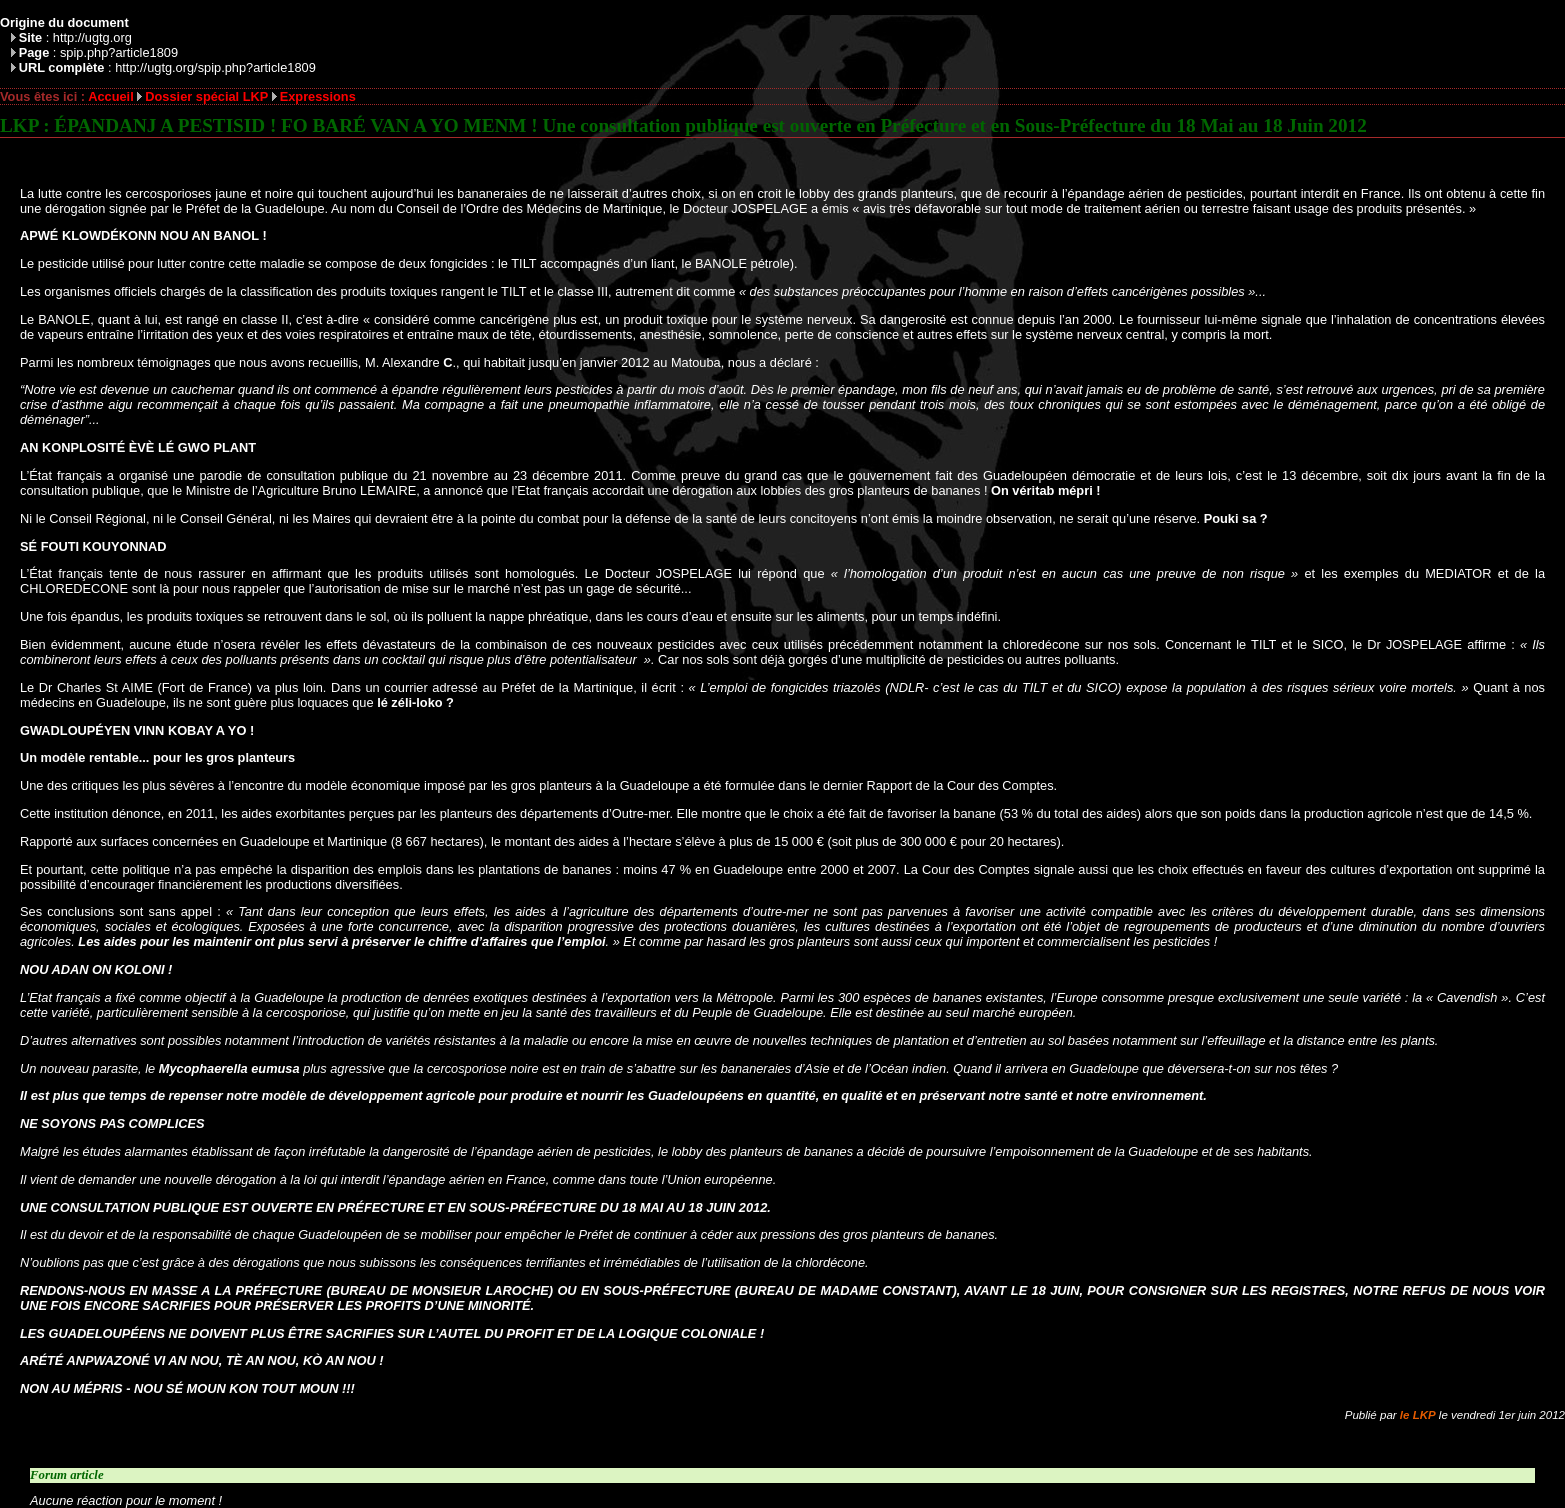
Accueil (111, 96)
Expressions (318, 96)
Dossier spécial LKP (206, 96)
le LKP (1418, 1415)
